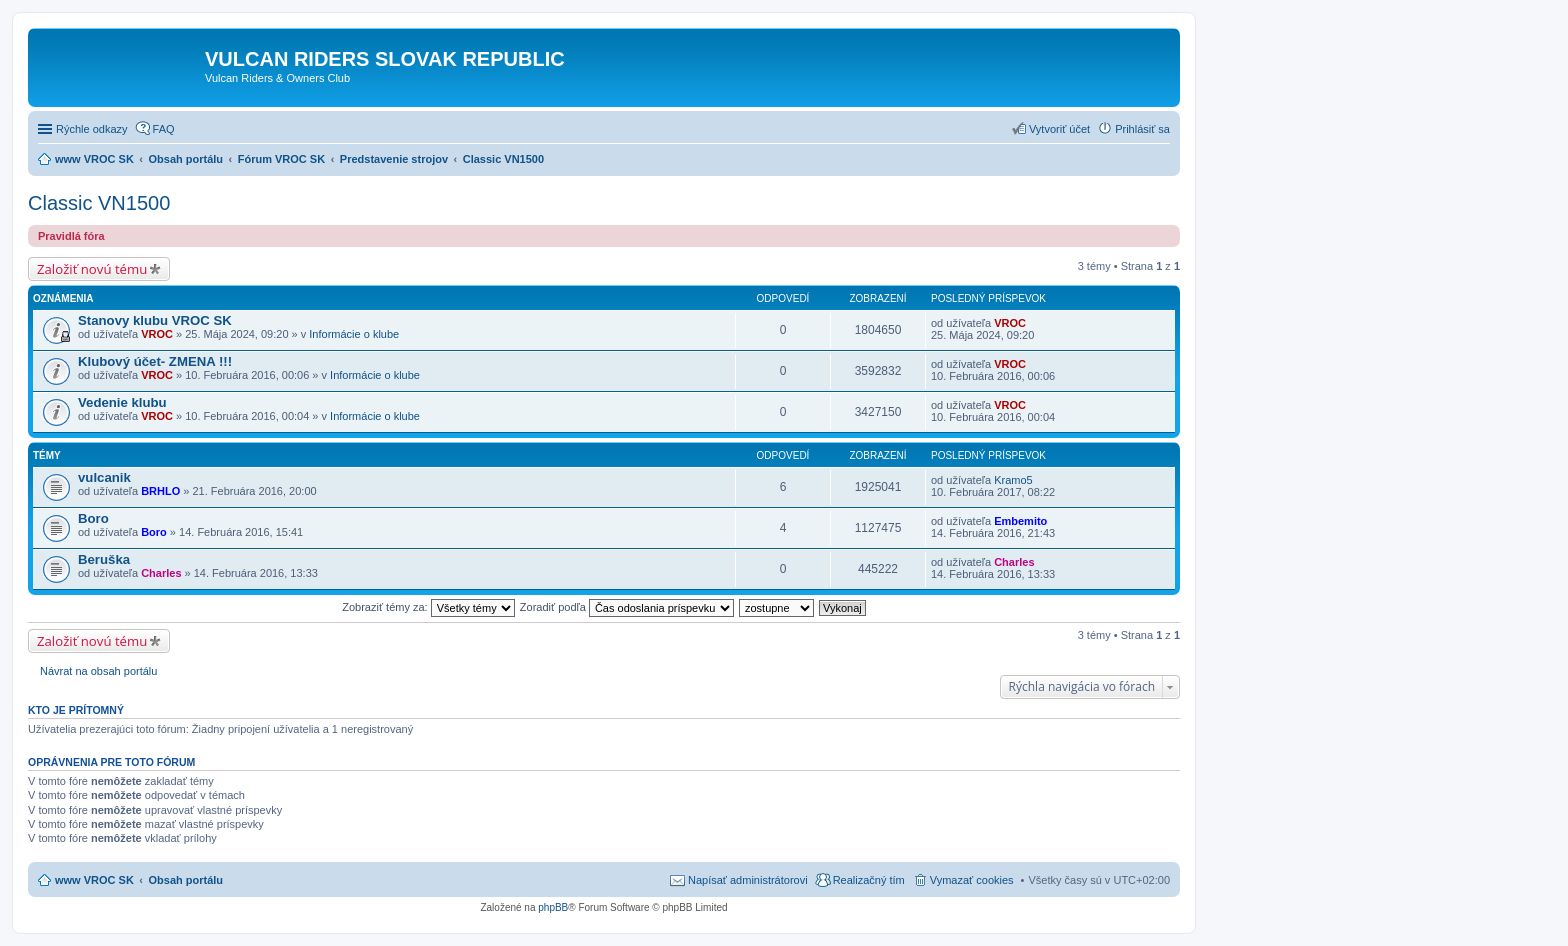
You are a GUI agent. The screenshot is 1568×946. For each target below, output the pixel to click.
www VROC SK (94, 880)
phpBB (553, 907)
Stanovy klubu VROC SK (155, 320)
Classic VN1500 (99, 203)
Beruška (104, 559)
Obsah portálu (186, 880)
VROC (157, 334)
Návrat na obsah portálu (98, 671)
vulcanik (104, 477)
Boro (93, 518)
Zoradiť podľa (627, 607)
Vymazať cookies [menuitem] (972, 880)
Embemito (1020, 521)
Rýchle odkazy (92, 129)
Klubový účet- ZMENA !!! (155, 361)
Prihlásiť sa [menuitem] (1142, 129)
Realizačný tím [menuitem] (869, 880)
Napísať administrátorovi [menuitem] (748, 880)
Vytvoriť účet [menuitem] (1059, 129)
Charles (161, 573)
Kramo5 (1013, 480)
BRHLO (160, 491)
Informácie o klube (354, 334)
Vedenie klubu (122, 402)
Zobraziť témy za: (428, 607)
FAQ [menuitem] (164, 129)
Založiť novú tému (92, 269)
